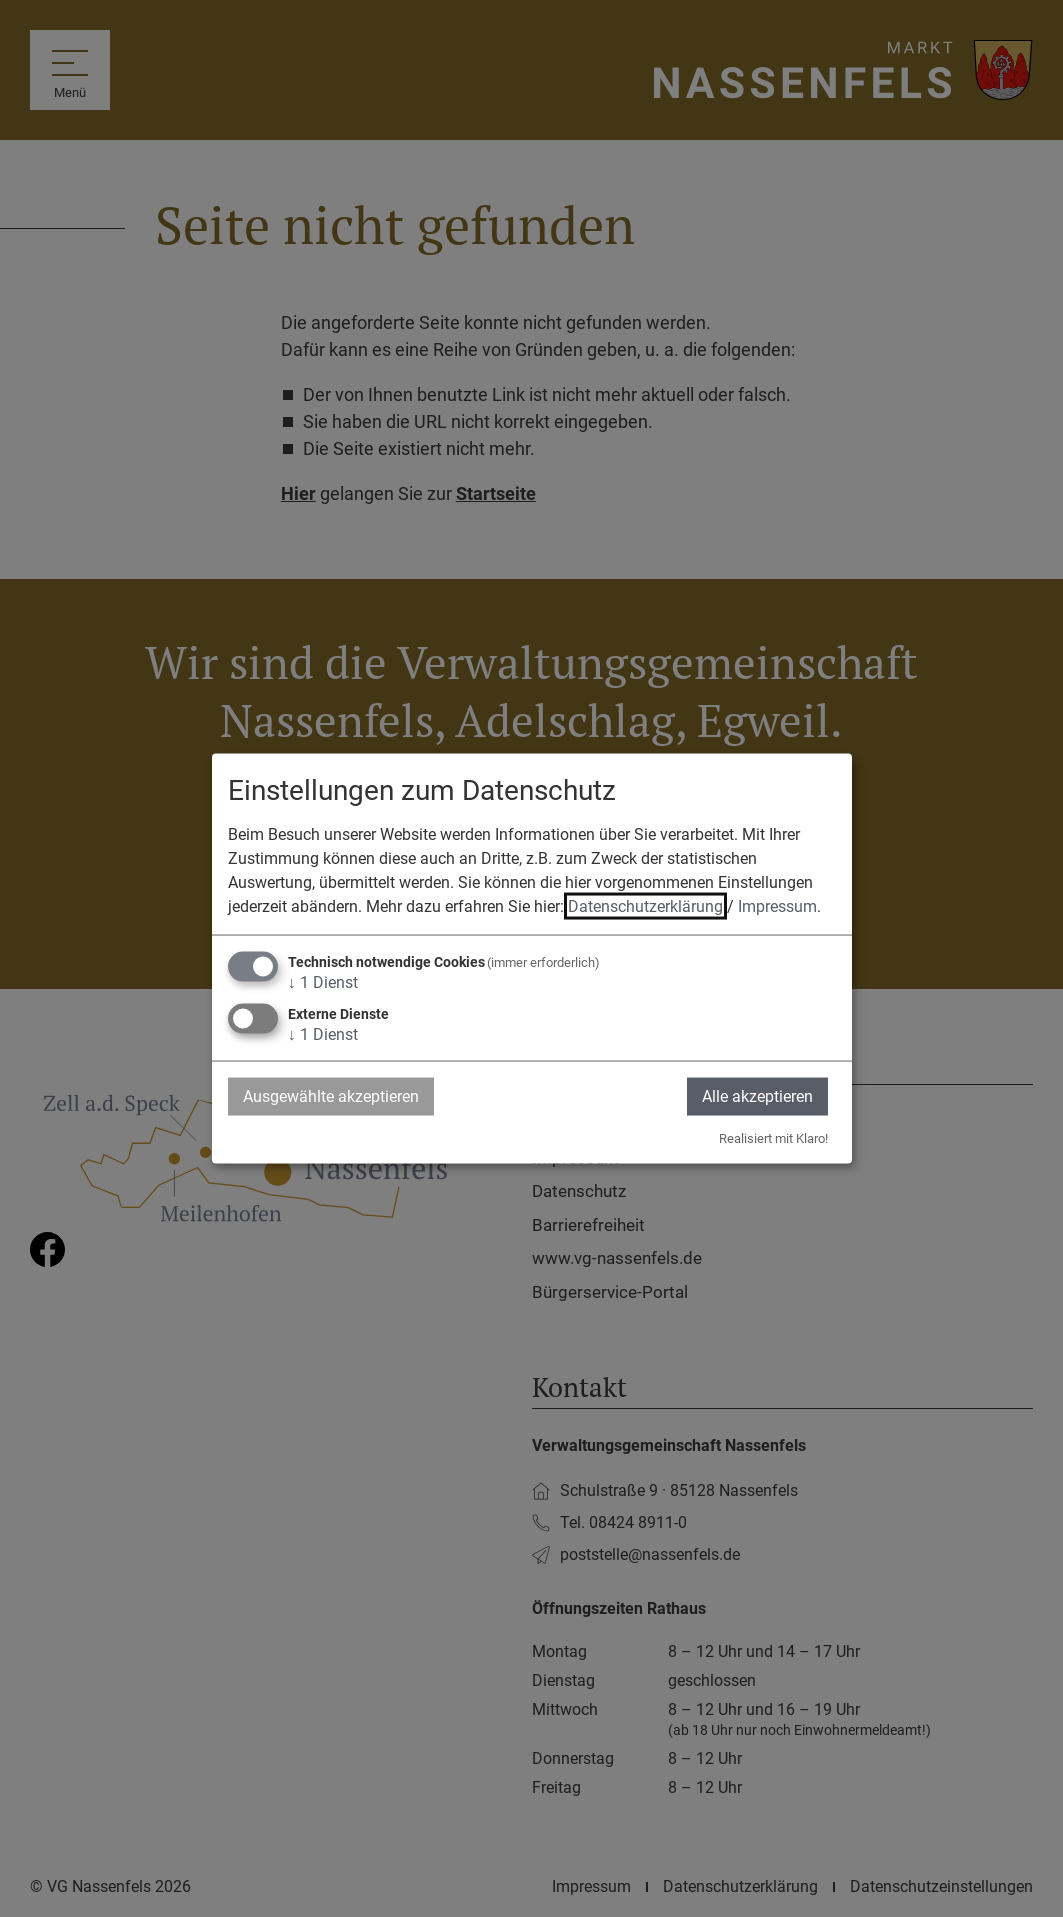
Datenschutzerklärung (645, 905)
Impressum (777, 905)
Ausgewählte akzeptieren (331, 1095)
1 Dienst (323, 981)
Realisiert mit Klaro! (773, 1138)
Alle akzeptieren (757, 1095)
